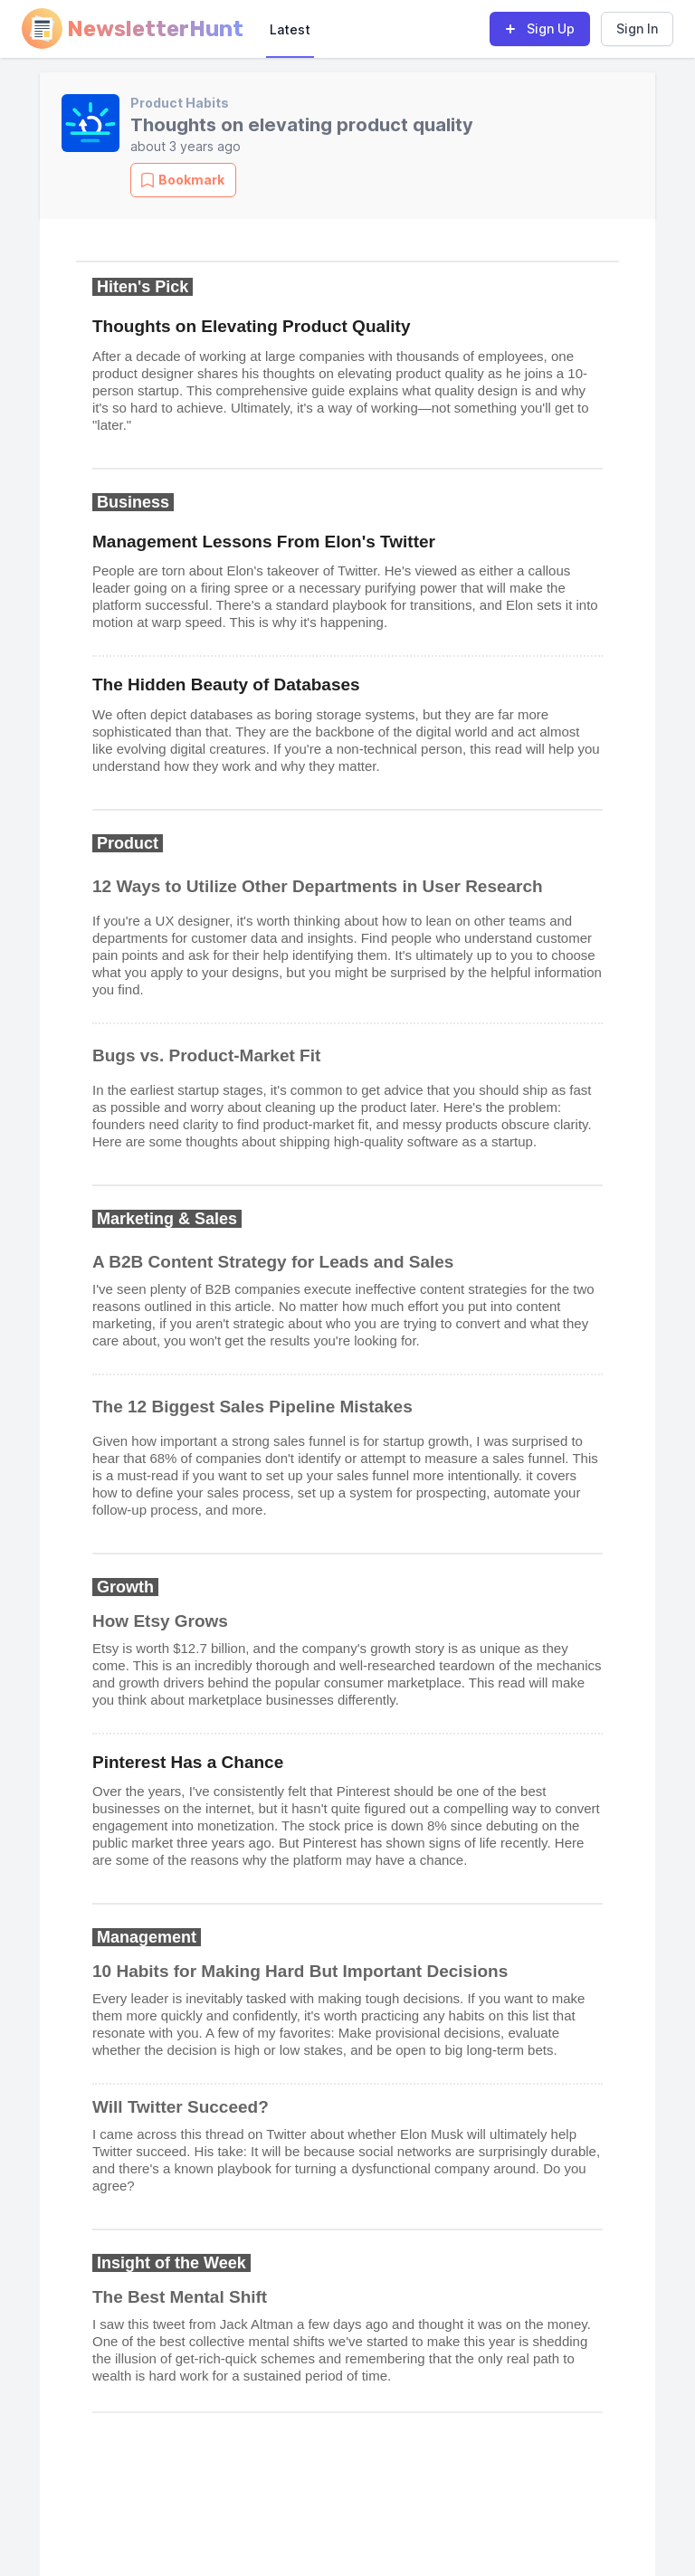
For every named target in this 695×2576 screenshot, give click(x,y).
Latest (290, 29)
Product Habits (179, 102)
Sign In (637, 28)
